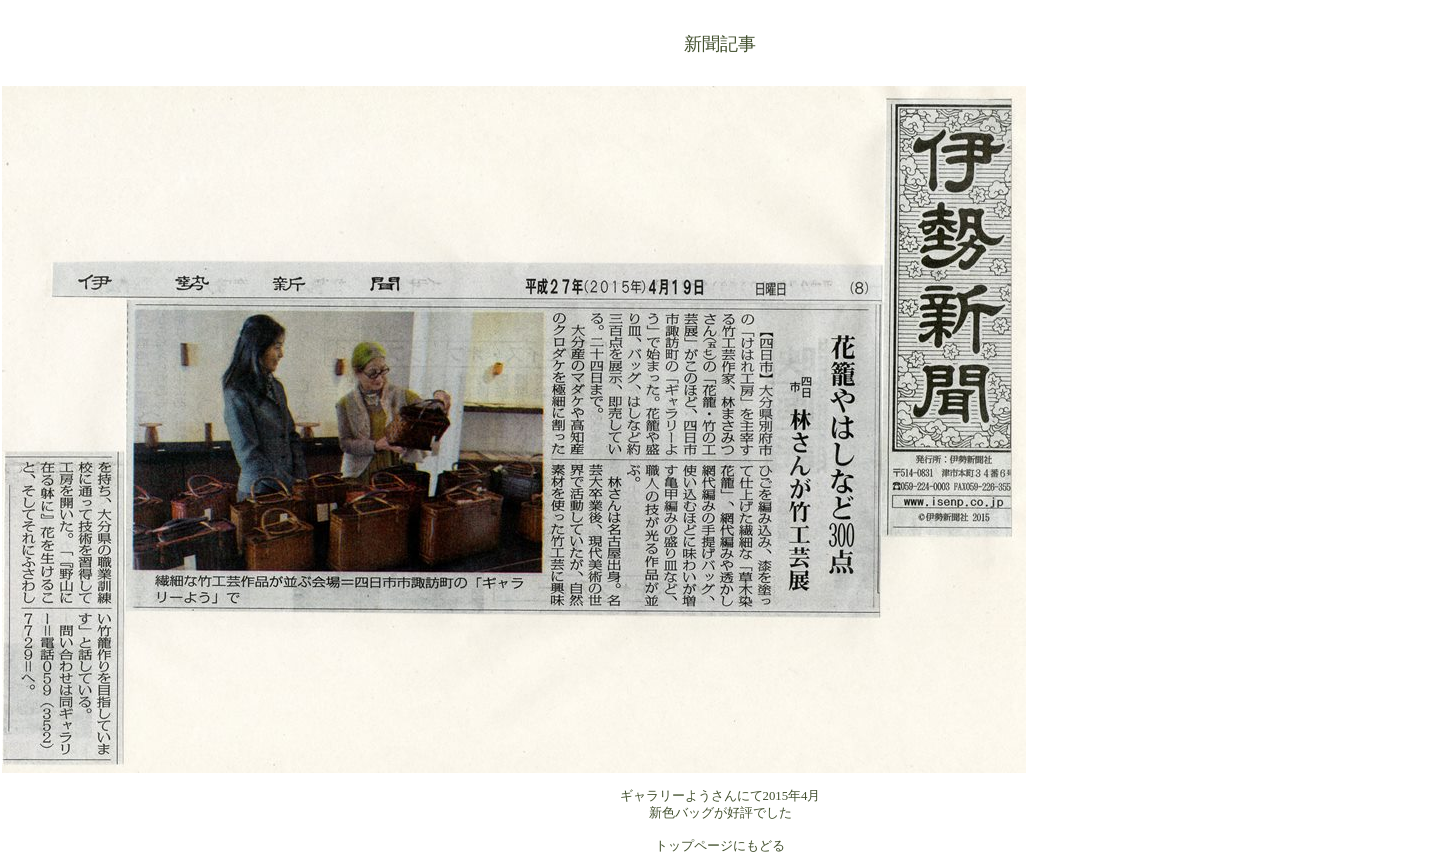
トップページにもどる (720, 846)
